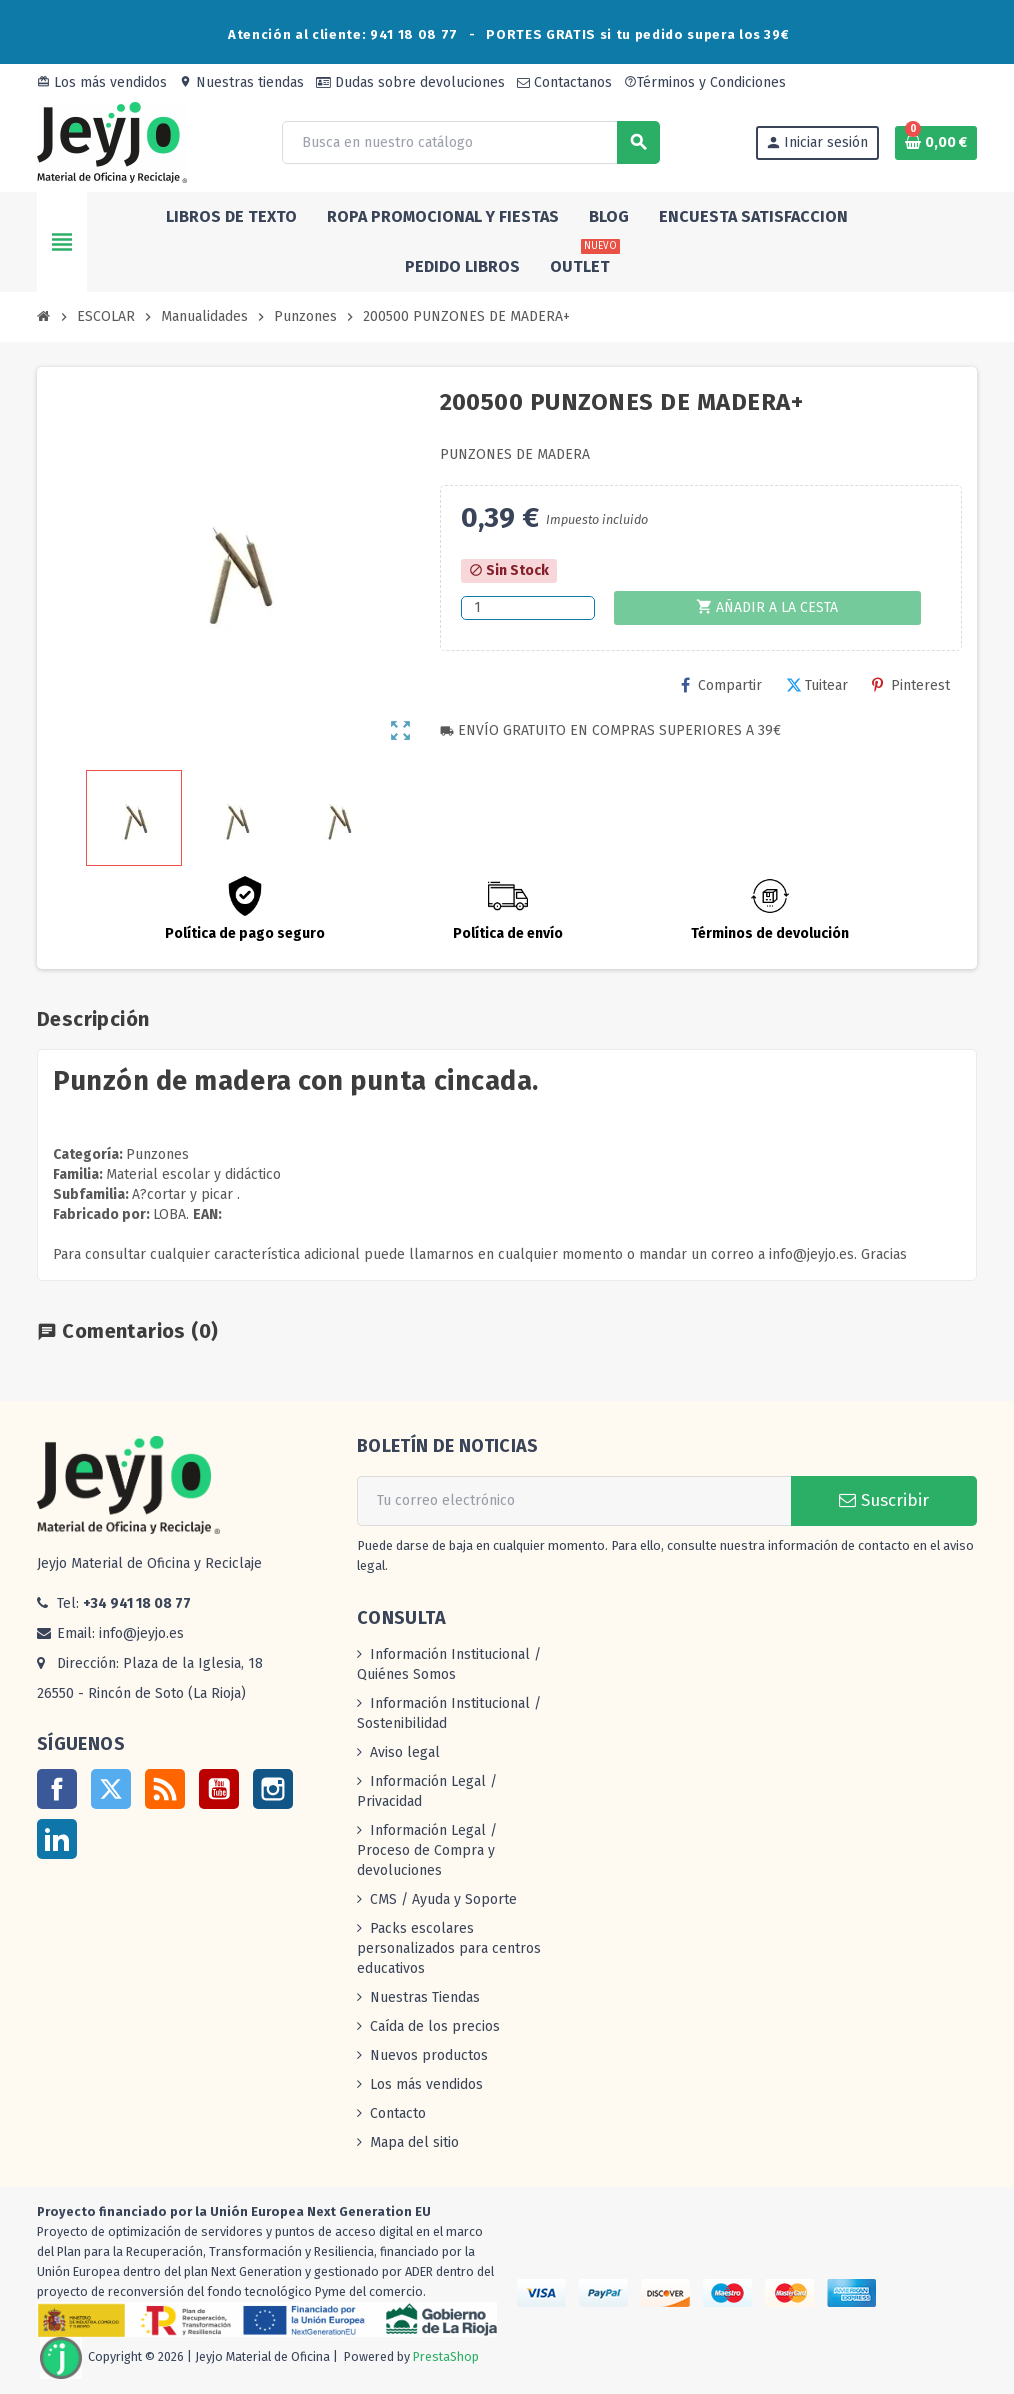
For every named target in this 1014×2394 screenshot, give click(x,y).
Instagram (273, 1789)
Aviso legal (405, 1752)
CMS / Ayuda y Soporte (443, 1899)
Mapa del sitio (414, 2142)
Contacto (398, 2113)
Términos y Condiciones (705, 82)
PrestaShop (446, 2356)
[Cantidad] (527, 608)
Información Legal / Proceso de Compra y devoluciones (427, 1850)
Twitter (111, 1789)
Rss (165, 1789)
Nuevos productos (429, 2055)
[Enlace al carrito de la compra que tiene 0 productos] (936, 143)
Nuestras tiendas (241, 82)
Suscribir (884, 1500)
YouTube (219, 1789)
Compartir (721, 685)
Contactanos (564, 82)
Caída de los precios (435, 2026)
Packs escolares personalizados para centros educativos (449, 1948)
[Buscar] (470, 142)
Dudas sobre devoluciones (410, 82)
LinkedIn (57, 1839)
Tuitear (817, 685)
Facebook (57, 1789)
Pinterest (911, 685)
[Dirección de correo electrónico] (574, 1501)
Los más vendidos (102, 82)
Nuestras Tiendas (425, 1997)
